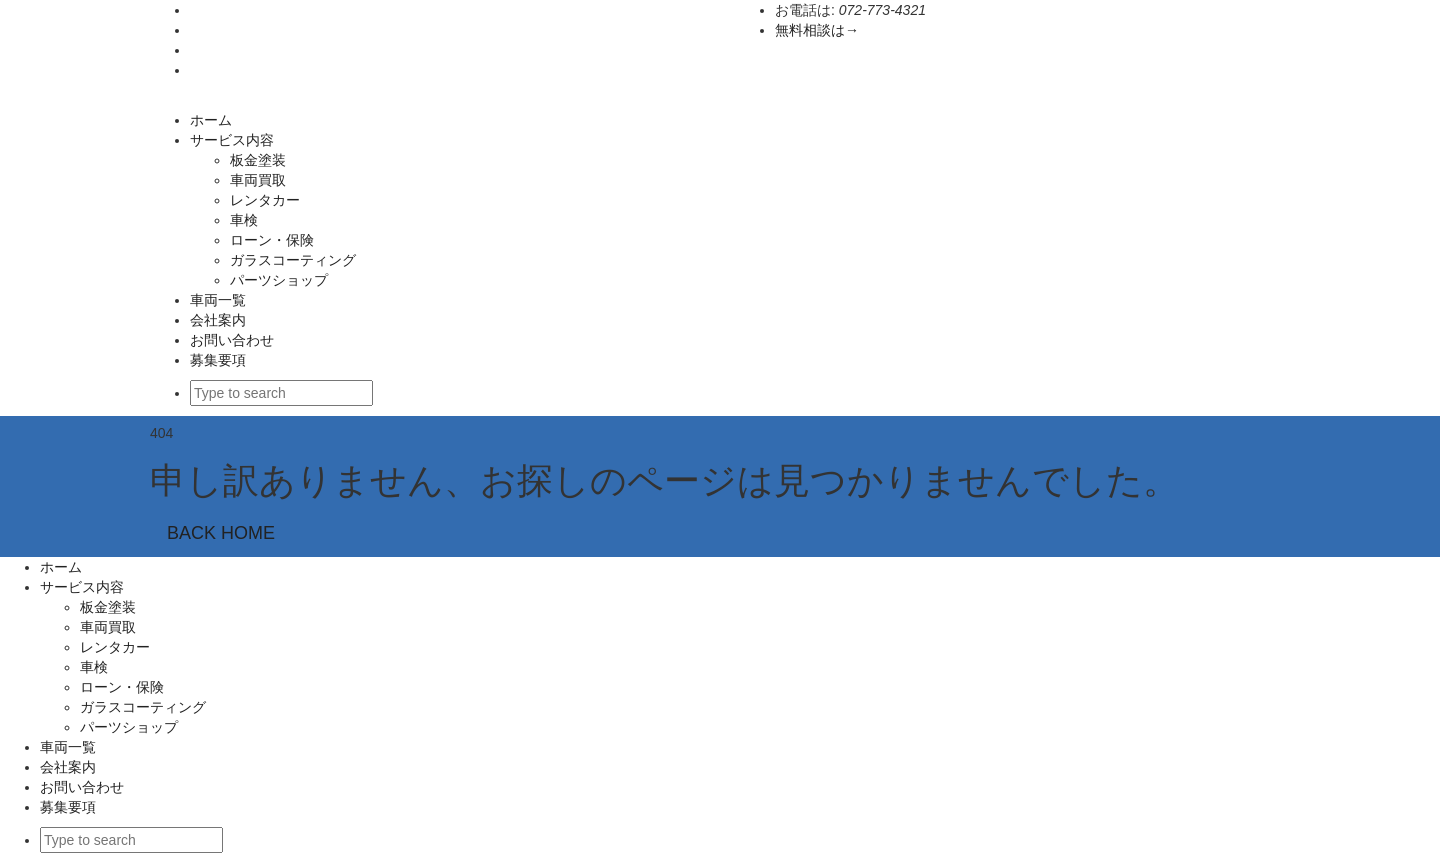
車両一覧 (218, 300)
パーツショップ (279, 280)
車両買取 (258, 180)
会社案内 (218, 320)
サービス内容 (232, 140)
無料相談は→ (817, 30)
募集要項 (218, 360)
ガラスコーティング (300, 260)
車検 (244, 220)
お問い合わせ (232, 340)
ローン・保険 (272, 240)
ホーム (211, 120)
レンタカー (265, 200)
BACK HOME (221, 533)
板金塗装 (258, 160)
